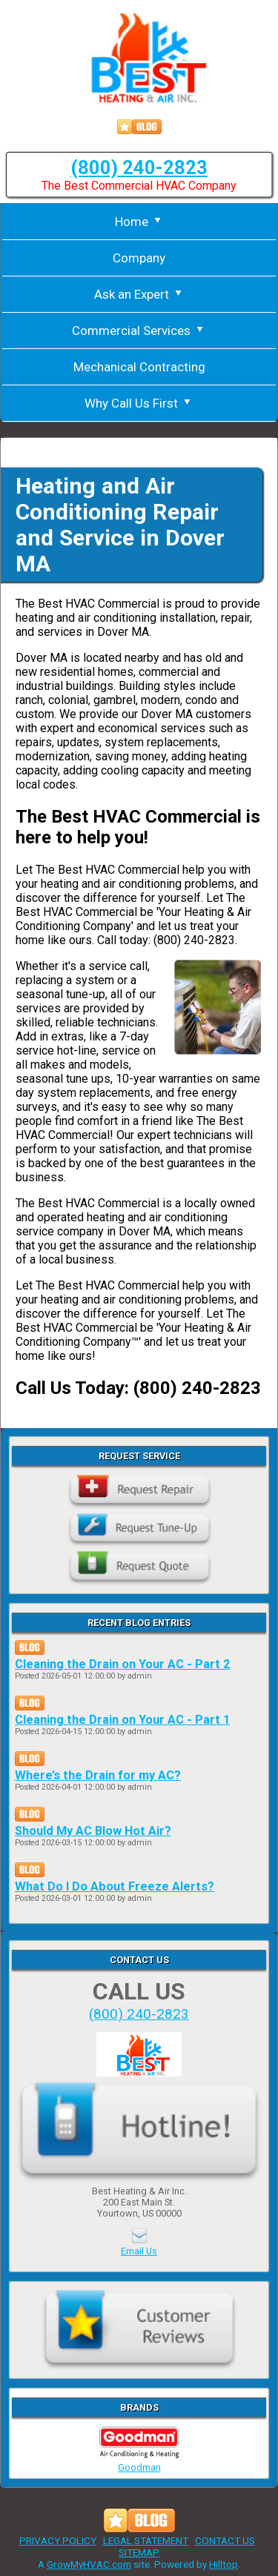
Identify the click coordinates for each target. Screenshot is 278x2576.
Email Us (139, 2251)
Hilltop (223, 2564)
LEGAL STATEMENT (145, 2540)
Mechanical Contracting (139, 366)
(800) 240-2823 (139, 167)
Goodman (139, 2462)
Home (139, 221)
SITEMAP (139, 2552)
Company (139, 257)
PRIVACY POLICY (57, 2540)
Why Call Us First (139, 403)
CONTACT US (225, 2540)
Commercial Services (139, 330)
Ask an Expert (139, 294)
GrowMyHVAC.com (89, 2564)
